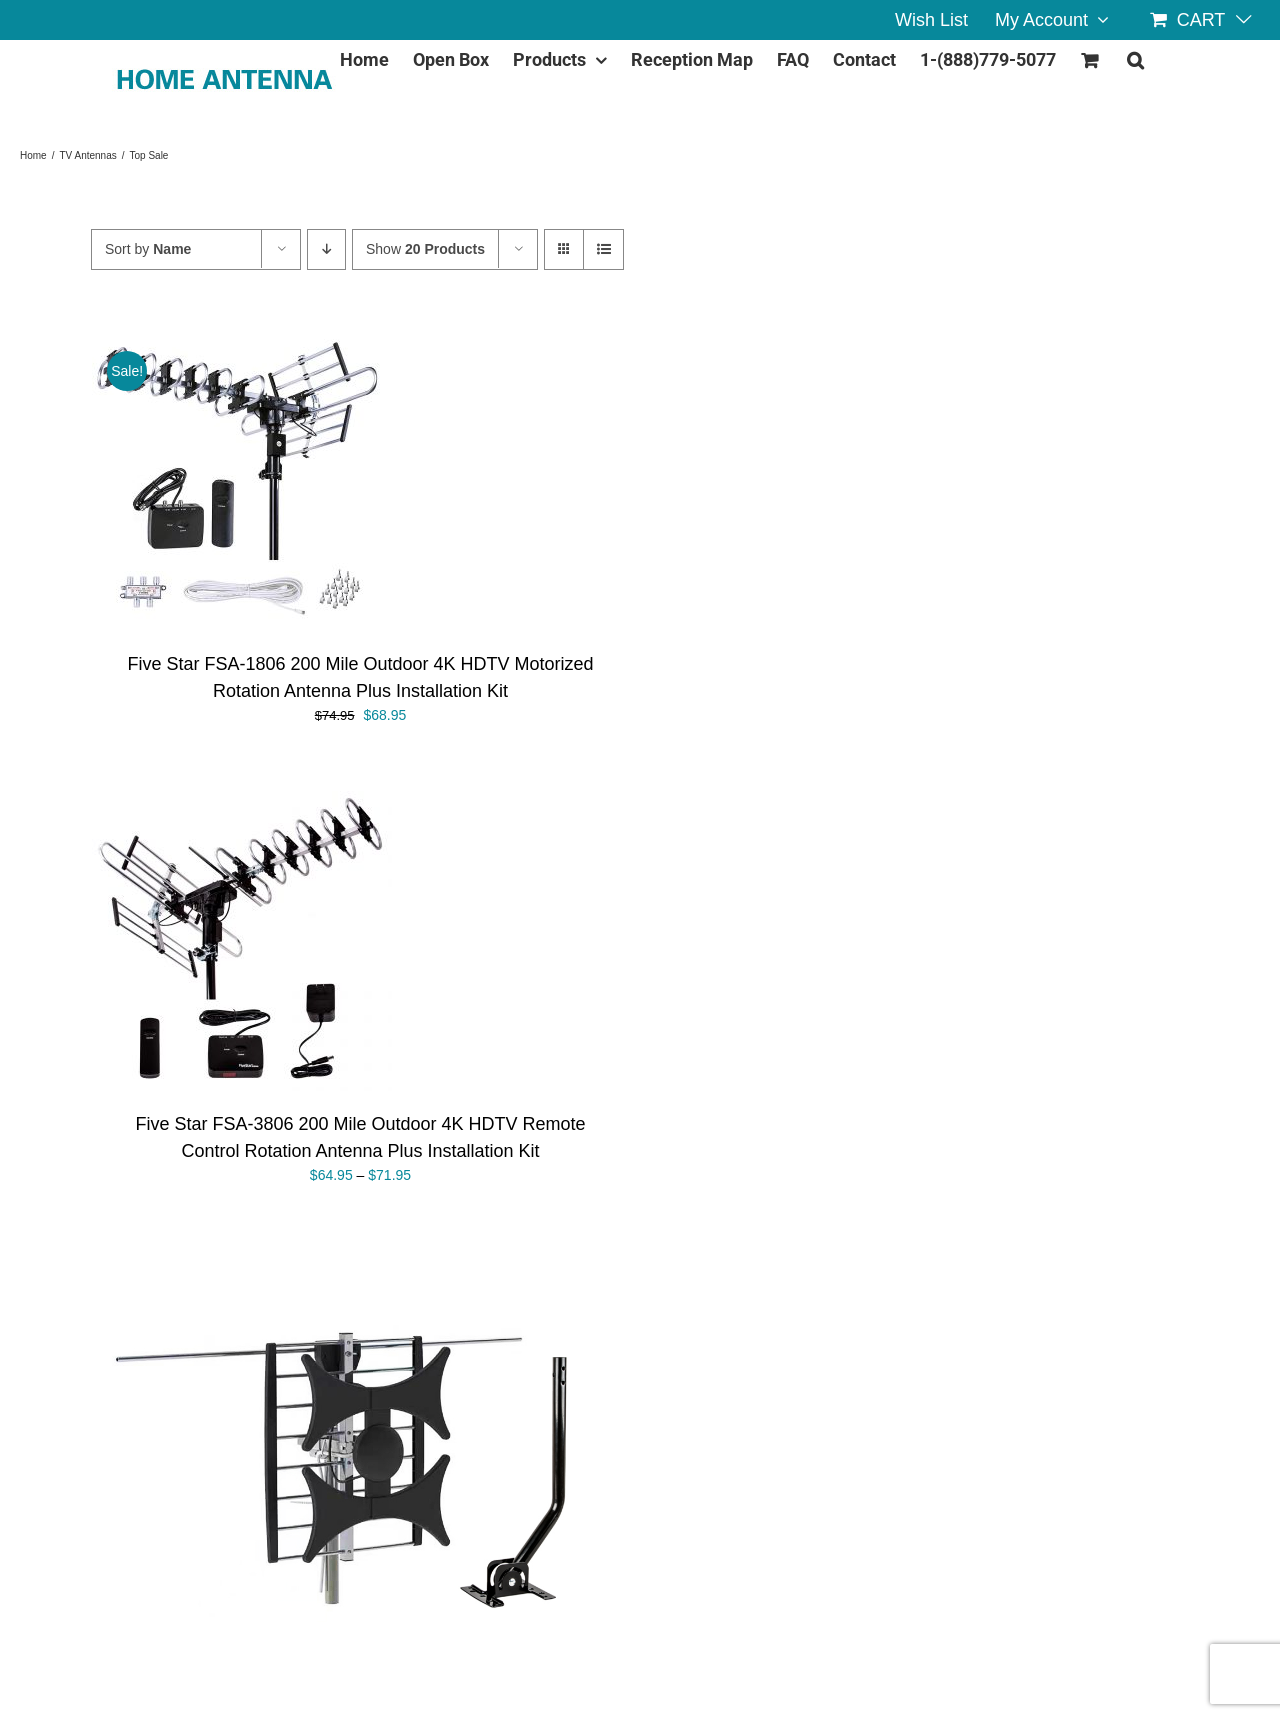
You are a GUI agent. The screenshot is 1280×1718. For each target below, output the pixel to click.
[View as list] (603, 249)
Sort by (148, 249)
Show (425, 249)
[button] (1135, 56)
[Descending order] (326, 249)
